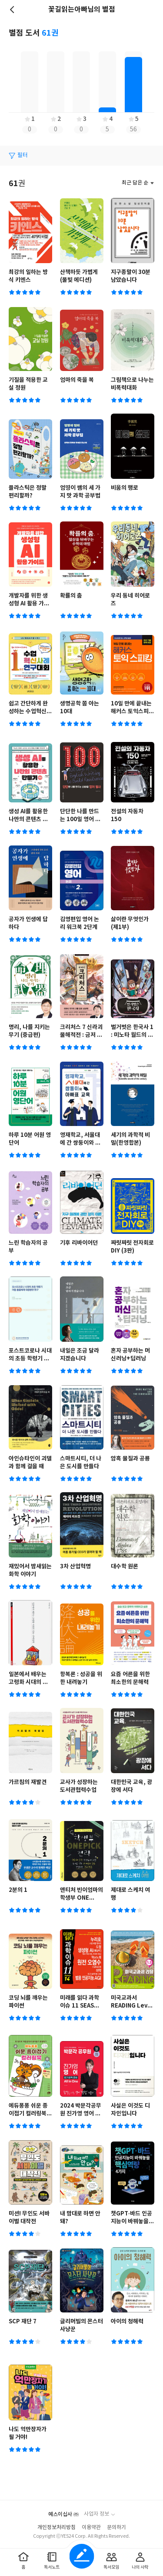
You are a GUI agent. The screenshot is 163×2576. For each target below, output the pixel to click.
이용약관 (91, 2527)
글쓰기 (81, 2556)
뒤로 (13, 9)
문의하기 (116, 2527)
